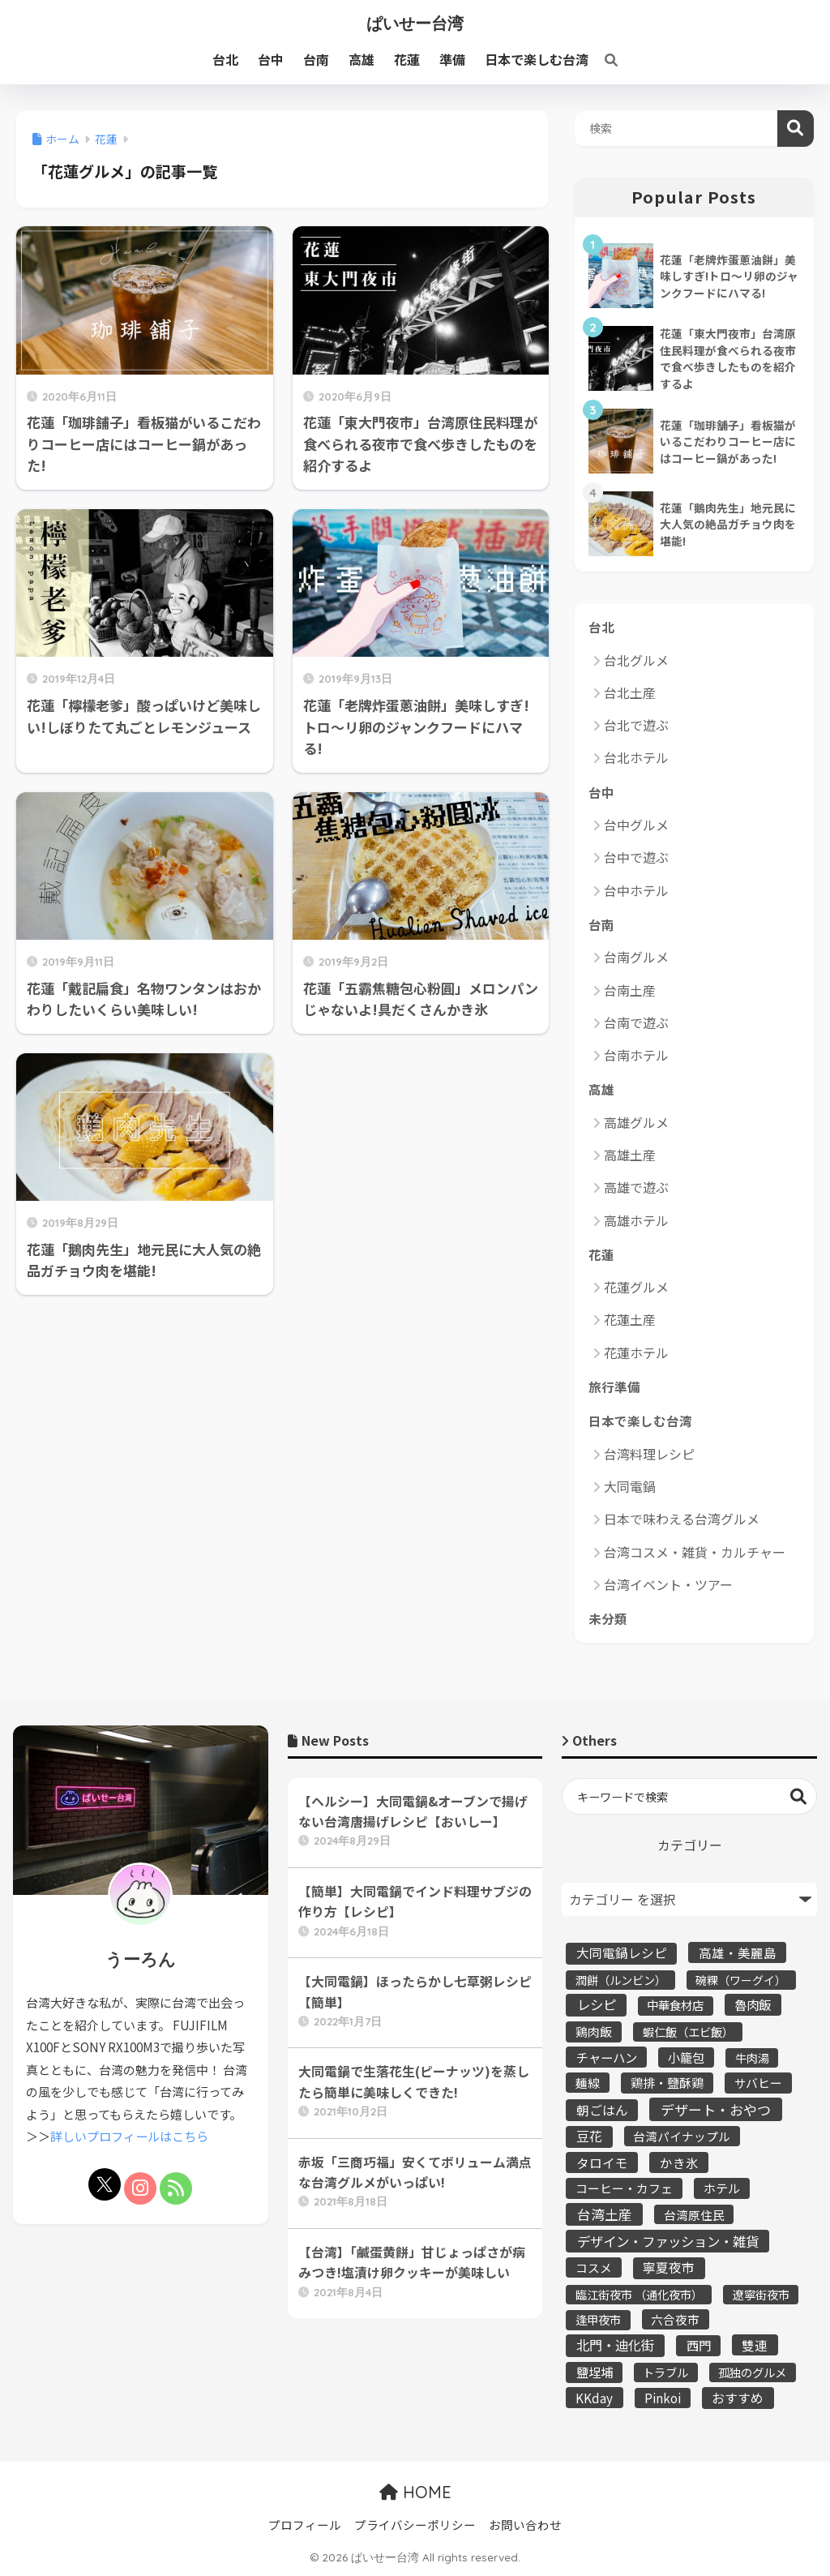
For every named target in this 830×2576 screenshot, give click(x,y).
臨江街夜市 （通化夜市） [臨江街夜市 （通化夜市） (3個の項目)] (639, 2294)
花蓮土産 (630, 1319)
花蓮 (601, 1254)
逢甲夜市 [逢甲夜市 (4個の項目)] (598, 2319)
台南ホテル (636, 1055)
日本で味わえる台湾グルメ (681, 1518)
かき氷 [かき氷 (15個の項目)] (679, 2162)
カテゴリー (689, 1845)
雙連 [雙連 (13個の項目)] (755, 2345)
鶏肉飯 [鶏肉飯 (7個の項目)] (593, 2031)
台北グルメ (636, 660)
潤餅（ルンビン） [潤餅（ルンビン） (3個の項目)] (620, 1979)
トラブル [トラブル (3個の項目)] (665, 2372)
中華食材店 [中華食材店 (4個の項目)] (675, 2004)
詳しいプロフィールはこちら (129, 2136)
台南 (601, 924)
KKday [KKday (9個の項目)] (594, 2398)
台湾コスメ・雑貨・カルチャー (694, 1552)
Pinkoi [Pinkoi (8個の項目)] (662, 2398)
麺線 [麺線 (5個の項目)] (587, 2082)
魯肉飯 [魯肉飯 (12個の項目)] (752, 2004)
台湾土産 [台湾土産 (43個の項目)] (604, 2214)
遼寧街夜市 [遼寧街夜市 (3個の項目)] (761, 2294)
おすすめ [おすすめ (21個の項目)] (738, 2398)
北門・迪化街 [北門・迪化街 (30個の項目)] (615, 2345)
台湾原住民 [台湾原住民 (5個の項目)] (694, 2214)
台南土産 (630, 990)
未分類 (607, 1618)
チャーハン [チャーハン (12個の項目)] (606, 2057)
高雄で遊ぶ (636, 1187)
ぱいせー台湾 (415, 23)
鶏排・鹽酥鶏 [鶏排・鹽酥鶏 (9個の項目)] (667, 2082)
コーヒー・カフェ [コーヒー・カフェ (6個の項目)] (624, 2188)
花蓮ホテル (636, 1352)
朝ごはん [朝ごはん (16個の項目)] (602, 2110)
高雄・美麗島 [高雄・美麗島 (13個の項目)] (738, 1952)
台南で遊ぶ (636, 1022)
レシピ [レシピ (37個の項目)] (596, 2004)
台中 (601, 792)
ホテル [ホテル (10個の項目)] (722, 2188)
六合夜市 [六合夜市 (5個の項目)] (675, 2319)
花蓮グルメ (636, 1287)
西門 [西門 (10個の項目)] (699, 2345)
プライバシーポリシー (415, 2524)
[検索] (603, 59)
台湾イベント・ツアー (668, 1584)
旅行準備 (614, 1386)
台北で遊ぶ (636, 725)
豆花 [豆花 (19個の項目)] (589, 2136)
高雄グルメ (636, 1122)
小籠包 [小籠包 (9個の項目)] (686, 2057)
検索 (795, 128)
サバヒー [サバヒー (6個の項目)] (758, 2082)
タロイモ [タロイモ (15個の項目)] (602, 2162)
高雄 (601, 1089)
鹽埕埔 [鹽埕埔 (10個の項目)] (594, 2372)
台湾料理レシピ (649, 1454)
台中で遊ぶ (636, 857)
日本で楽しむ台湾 (640, 1420)
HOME (415, 2492)
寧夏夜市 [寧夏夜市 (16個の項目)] (669, 2267)
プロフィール (304, 2524)
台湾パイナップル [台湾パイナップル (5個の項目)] (681, 2136)
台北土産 (630, 692)
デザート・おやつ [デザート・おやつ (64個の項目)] (716, 2109)
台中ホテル (636, 890)
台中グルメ (636, 824)
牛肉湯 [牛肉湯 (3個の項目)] (752, 2057)
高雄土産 (630, 1154)
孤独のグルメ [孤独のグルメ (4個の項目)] (752, 2372)
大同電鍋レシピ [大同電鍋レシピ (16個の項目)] (621, 1953)
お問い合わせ (525, 2524)
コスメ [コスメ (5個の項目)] (593, 2267)
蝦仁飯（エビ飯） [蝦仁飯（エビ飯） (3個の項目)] (688, 2031)
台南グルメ (636, 957)
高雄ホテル (636, 1220)
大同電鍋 (630, 1486)
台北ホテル (636, 757)
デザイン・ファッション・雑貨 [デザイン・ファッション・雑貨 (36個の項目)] (668, 2241)
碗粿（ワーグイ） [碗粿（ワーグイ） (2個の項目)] (740, 1980)
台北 (601, 627)
